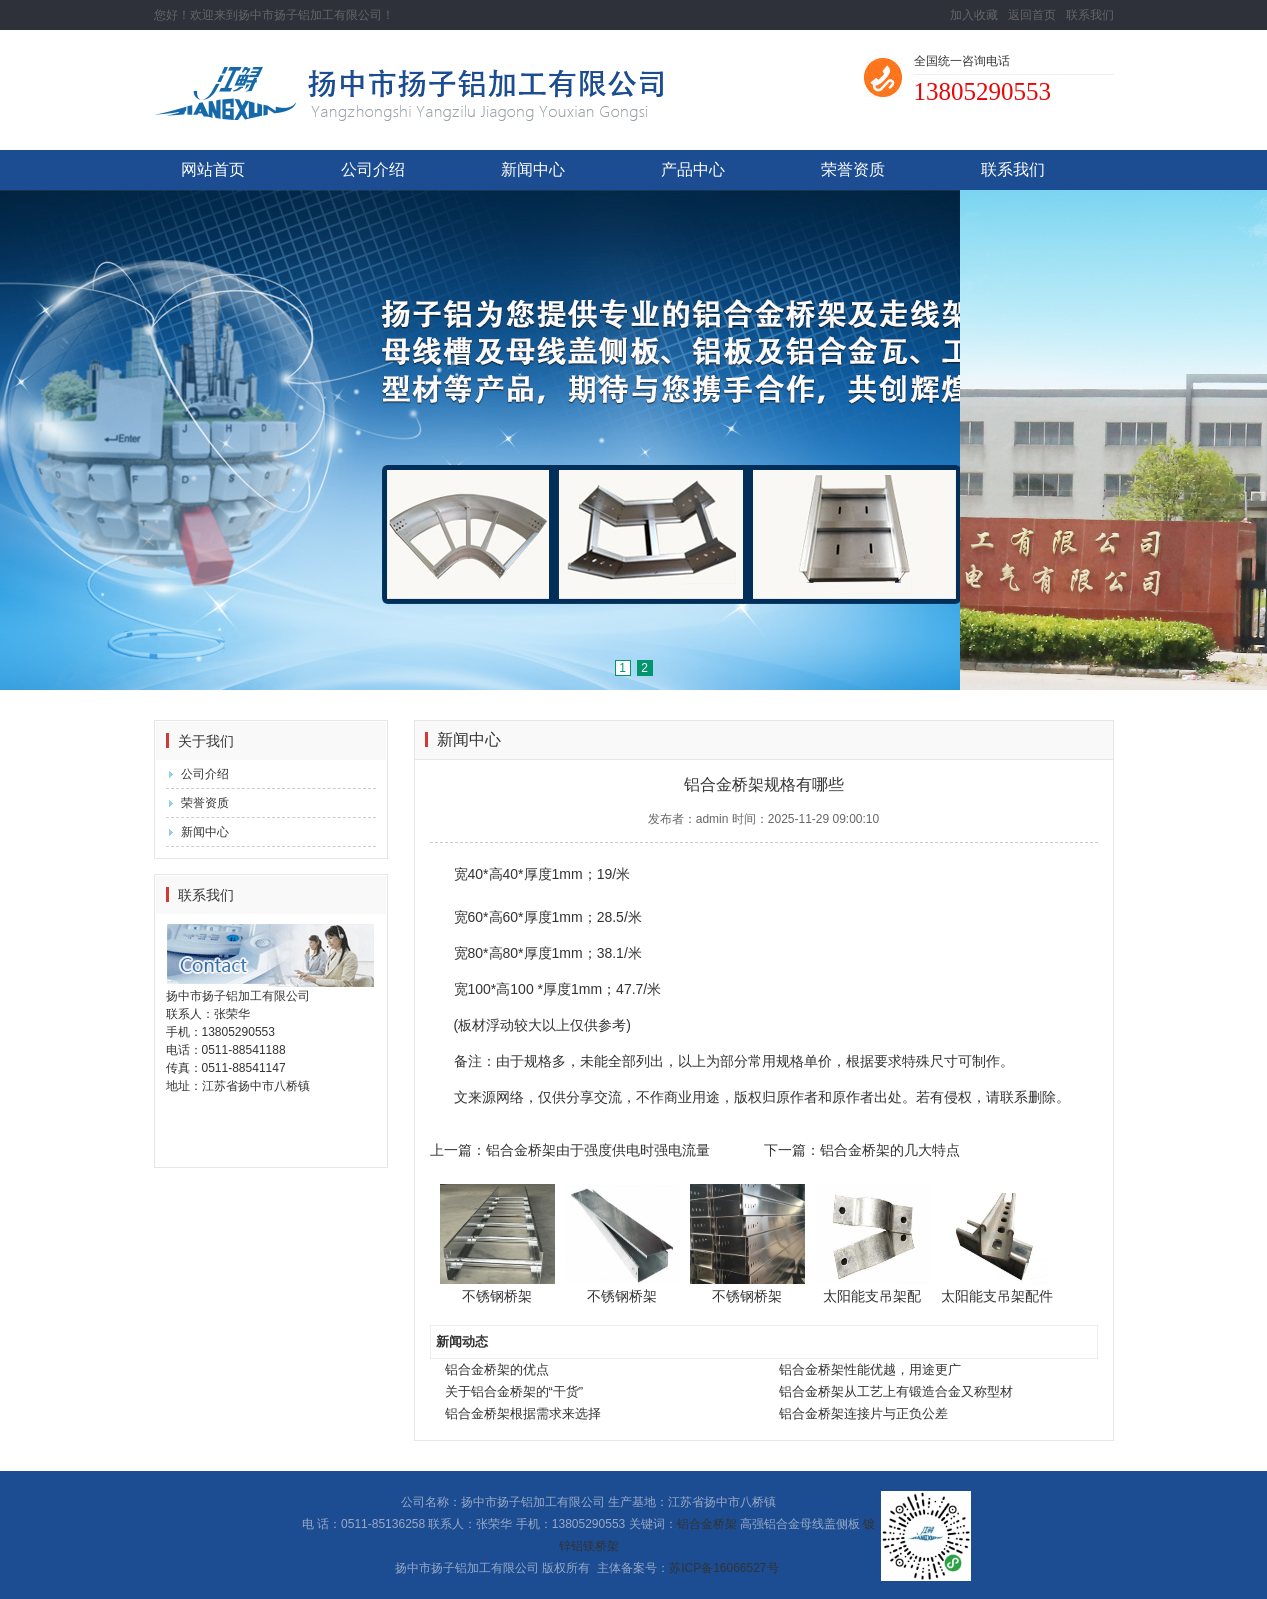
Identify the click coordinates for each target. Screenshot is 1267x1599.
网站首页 (213, 169)
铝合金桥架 (707, 1524)
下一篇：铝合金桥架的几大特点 (862, 1150)
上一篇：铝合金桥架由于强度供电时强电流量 (570, 1150)
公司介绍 (373, 169)
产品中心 (693, 169)
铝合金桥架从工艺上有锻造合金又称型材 (896, 1391)
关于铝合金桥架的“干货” (514, 1391)
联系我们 (1090, 15)
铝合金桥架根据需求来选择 (523, 1413)
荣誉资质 (853, 169)
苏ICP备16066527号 (723, 1568)
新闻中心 (533, 169)
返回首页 (1032, 15)
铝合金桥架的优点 (497, 1369)
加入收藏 (974, 15)
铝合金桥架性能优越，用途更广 (870, 1369)
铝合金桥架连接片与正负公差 (863, 1413)
